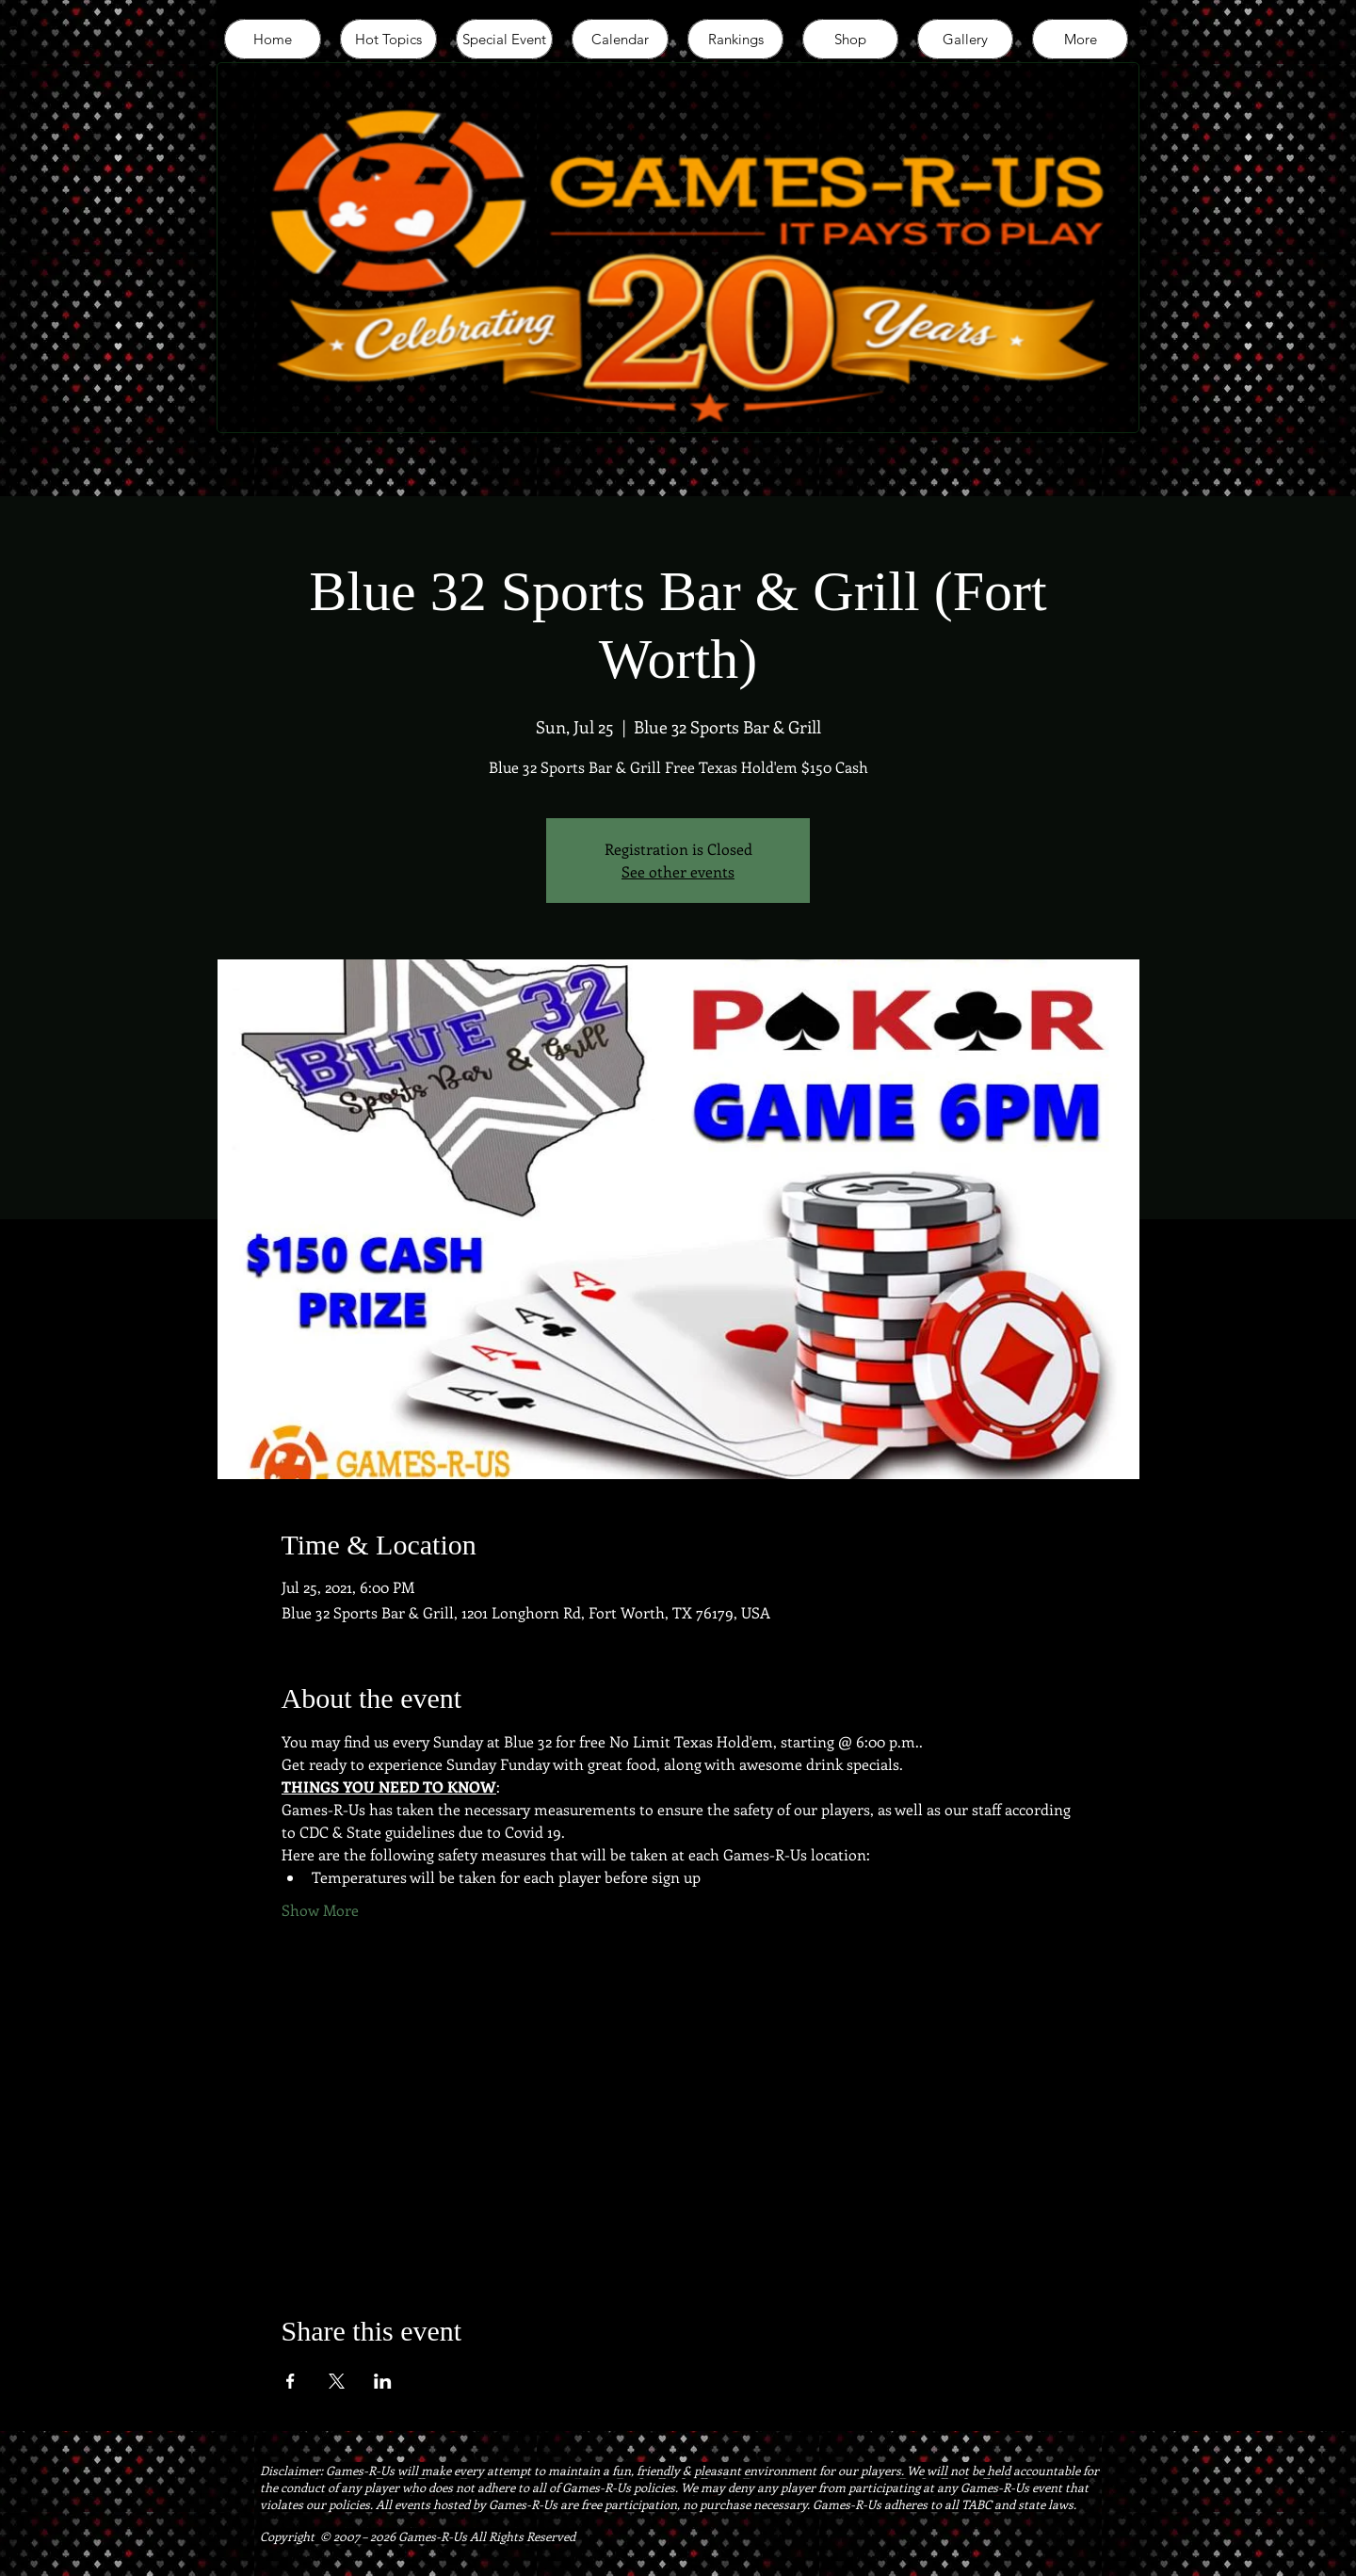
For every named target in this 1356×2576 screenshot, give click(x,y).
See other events (678, 871)
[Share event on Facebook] (290, 2381)
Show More (320, 1910)
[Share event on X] (337, 2381)
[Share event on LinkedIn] (383, 2381)
